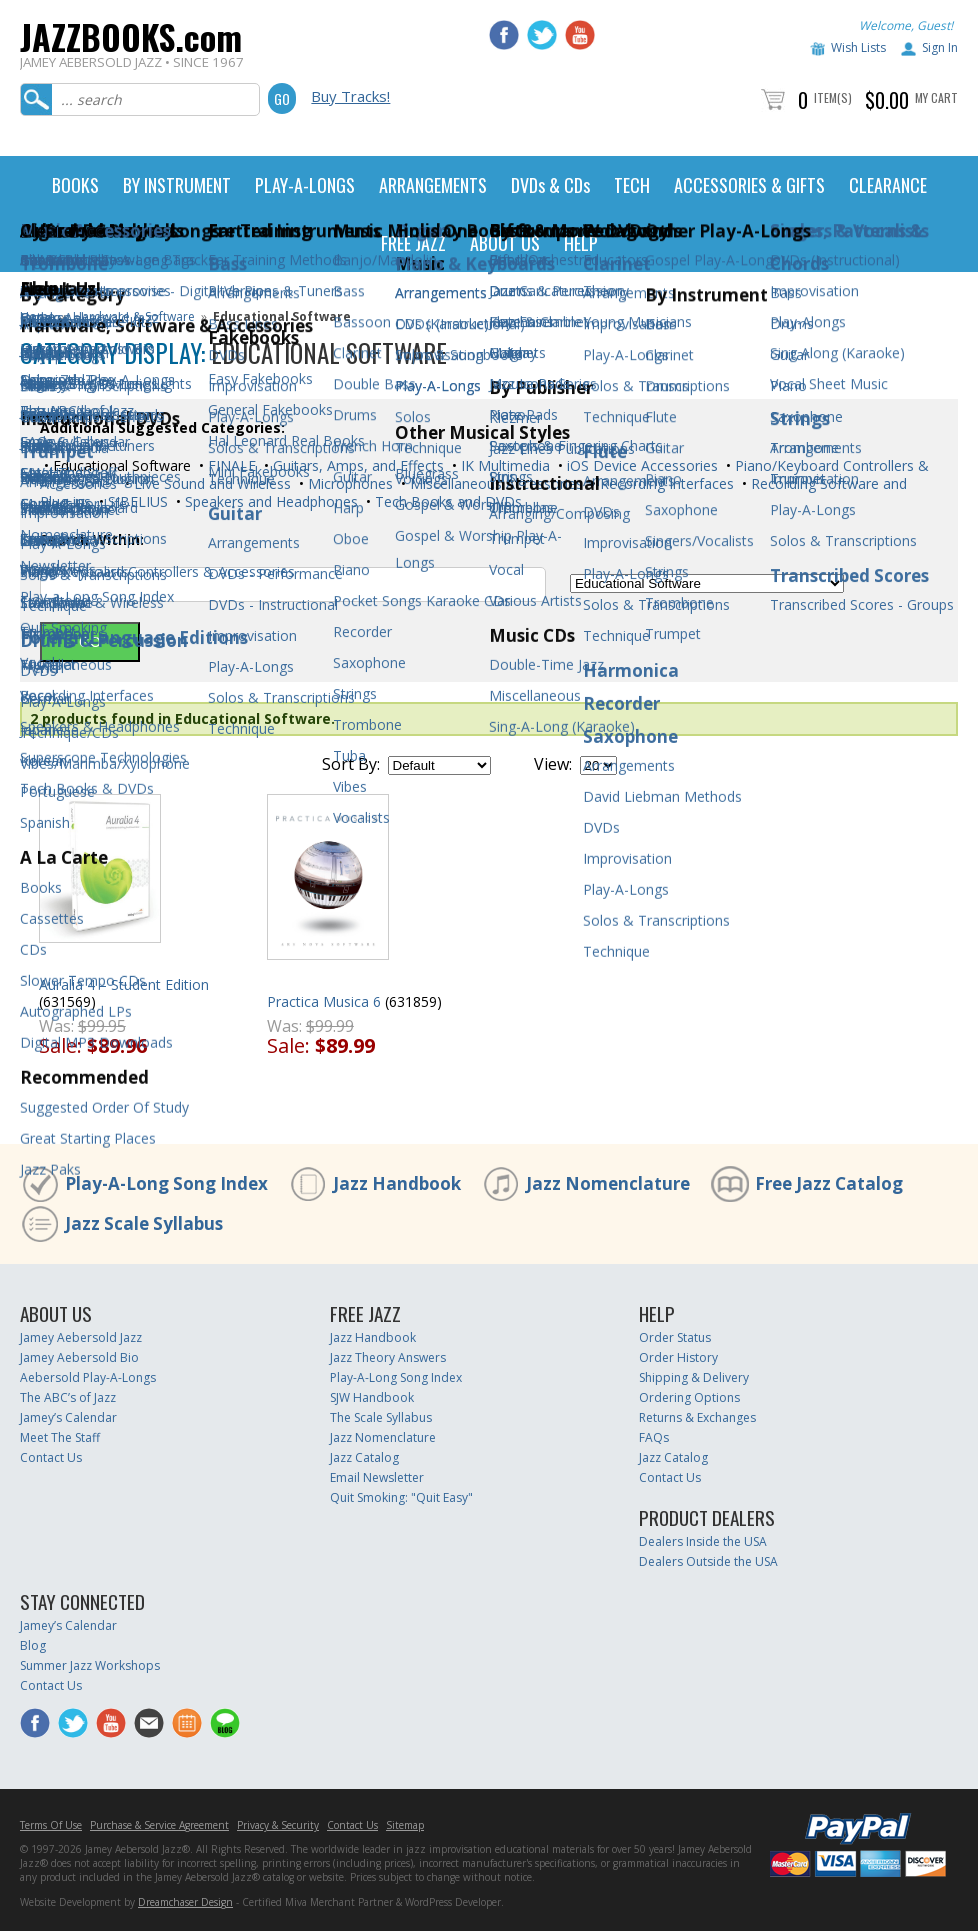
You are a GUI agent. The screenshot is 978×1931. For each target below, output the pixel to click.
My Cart (936, 97)
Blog (33, 1645)
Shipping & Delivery (694, 1377)
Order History (678, 1357)
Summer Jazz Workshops (90, 1665)
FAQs (654, 1437)
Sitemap (405, 1825)
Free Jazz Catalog (829, 1183)
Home (37, 316)
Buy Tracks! (350, 96)
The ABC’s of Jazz (68, 1397)
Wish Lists (858, 47)
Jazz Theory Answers (388, 1357)
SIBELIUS (136, 501)
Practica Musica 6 (324, 1001)
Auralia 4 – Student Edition (124, 984)
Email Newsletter (377, 1477)
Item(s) (833, 97)
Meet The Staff (60, 1437)
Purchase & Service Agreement (159, 1825)
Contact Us (51, 1457)
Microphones (348, 483)
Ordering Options (689, 1397)
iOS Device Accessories (640, 465)
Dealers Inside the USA (703, 1541)
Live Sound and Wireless (210, 483)
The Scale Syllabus (381, 1417)
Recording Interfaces (665, 483)
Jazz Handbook (397, 1183)
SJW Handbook (372, 1397)
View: (553, 764)
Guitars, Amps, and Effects (356, 465)
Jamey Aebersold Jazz (81, 1337)
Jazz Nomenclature (608, 1183)
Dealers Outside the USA (708, 1561)
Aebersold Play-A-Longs (88, 1377)
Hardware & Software (134, 316)
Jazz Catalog (364, 1457)
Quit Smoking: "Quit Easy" (401, 1497)
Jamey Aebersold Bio (79, 1357)
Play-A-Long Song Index (166, 1183)
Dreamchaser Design (185, 1902)
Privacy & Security (278, 1825)
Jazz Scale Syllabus (144, 1223)
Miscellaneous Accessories (494, 483)
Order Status (675, 1337)
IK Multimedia (503, 465)
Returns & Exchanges (697, 1417)
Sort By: (351, 764)
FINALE (230, 465)
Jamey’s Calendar (68, 1417)
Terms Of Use (51, 1825)
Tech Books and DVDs (446, 501)
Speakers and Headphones (269, 501)
